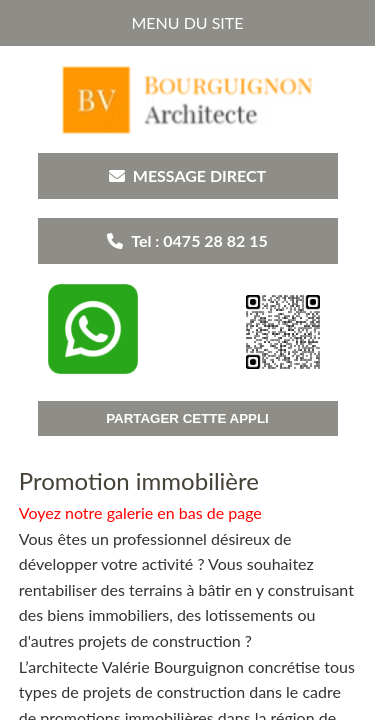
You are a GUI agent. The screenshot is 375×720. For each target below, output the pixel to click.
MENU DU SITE (187, 22)
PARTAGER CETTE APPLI (187, 418)
